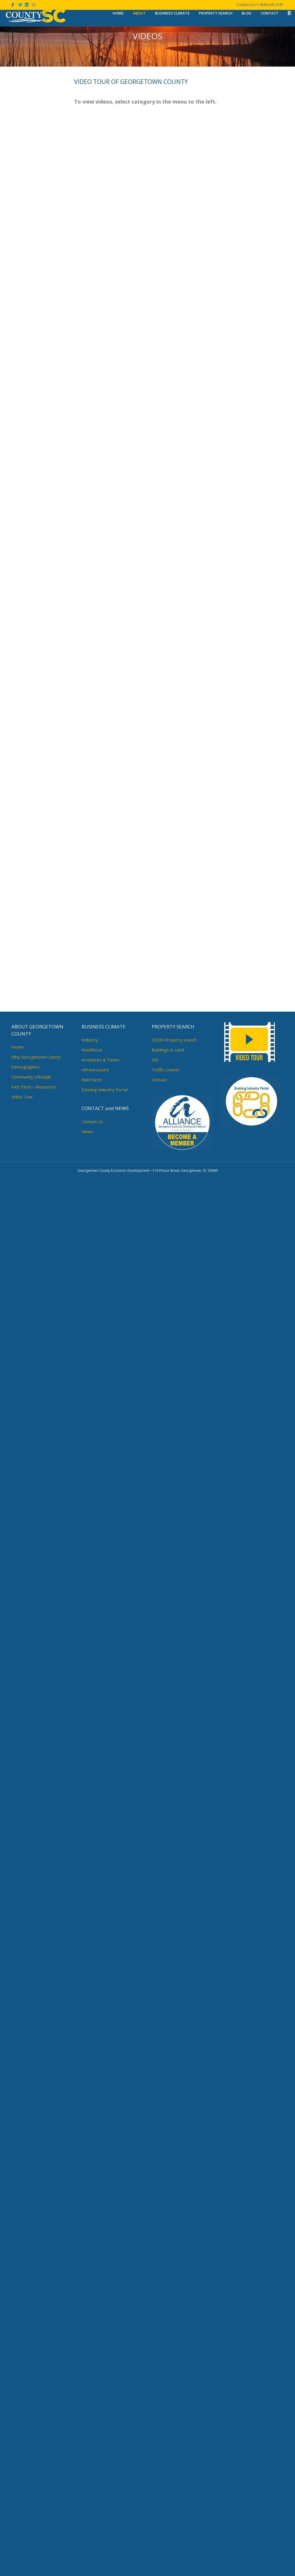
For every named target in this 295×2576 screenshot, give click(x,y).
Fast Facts (92, 2476)
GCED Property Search (174, 2436)
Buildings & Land (168, 2446)
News (87, 2528)
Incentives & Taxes (100, 2456)
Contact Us (92, 2518)
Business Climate (172, 13)
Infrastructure (95, 2466)
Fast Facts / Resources (34, 2483)
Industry (90, 2436)
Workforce (92, 2446)
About (139, 13)
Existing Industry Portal (105, 2486)
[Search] (287, 13)
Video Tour (22, 2493)
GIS (155, 2456)
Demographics (25, 2463)
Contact (270, 13)
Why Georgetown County (36, 2453)
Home (118, 13)
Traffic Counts (165, 2466)
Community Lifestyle (31, 2473)
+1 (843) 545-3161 (269, 4)
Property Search (215, 13)
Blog (247, 13)
